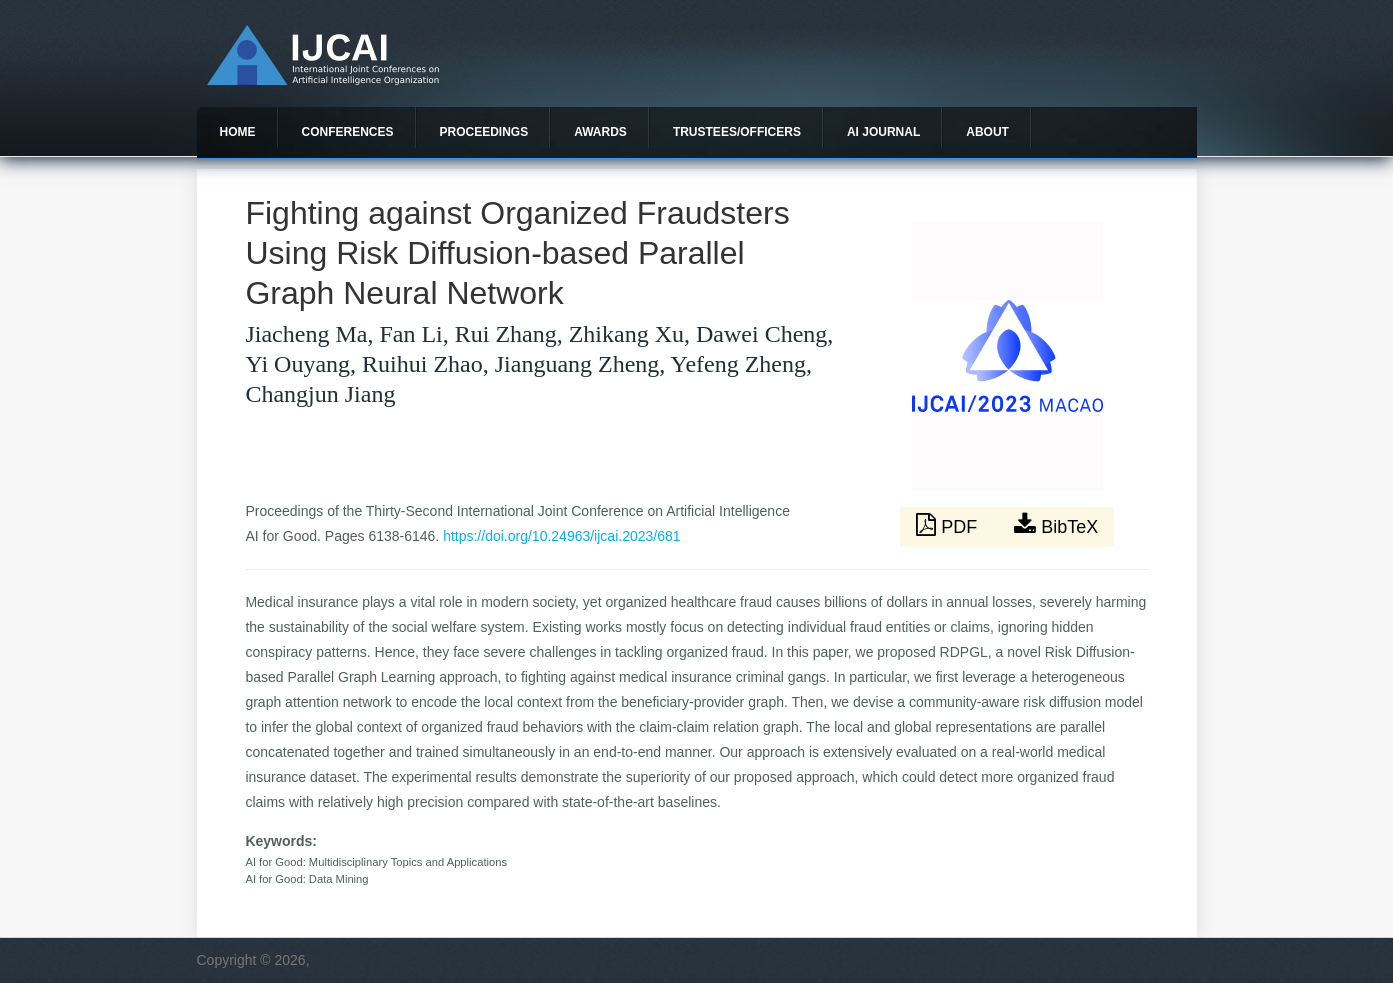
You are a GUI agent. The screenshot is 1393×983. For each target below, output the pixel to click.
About (987, 132)
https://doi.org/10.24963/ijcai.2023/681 (561, 536)
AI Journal (883, 132)
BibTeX (1056, 525)
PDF (949, 525)
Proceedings (484, 132)
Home (238, 132)
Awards (600, 132)
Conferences (348, 132)
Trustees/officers (737, 132)
